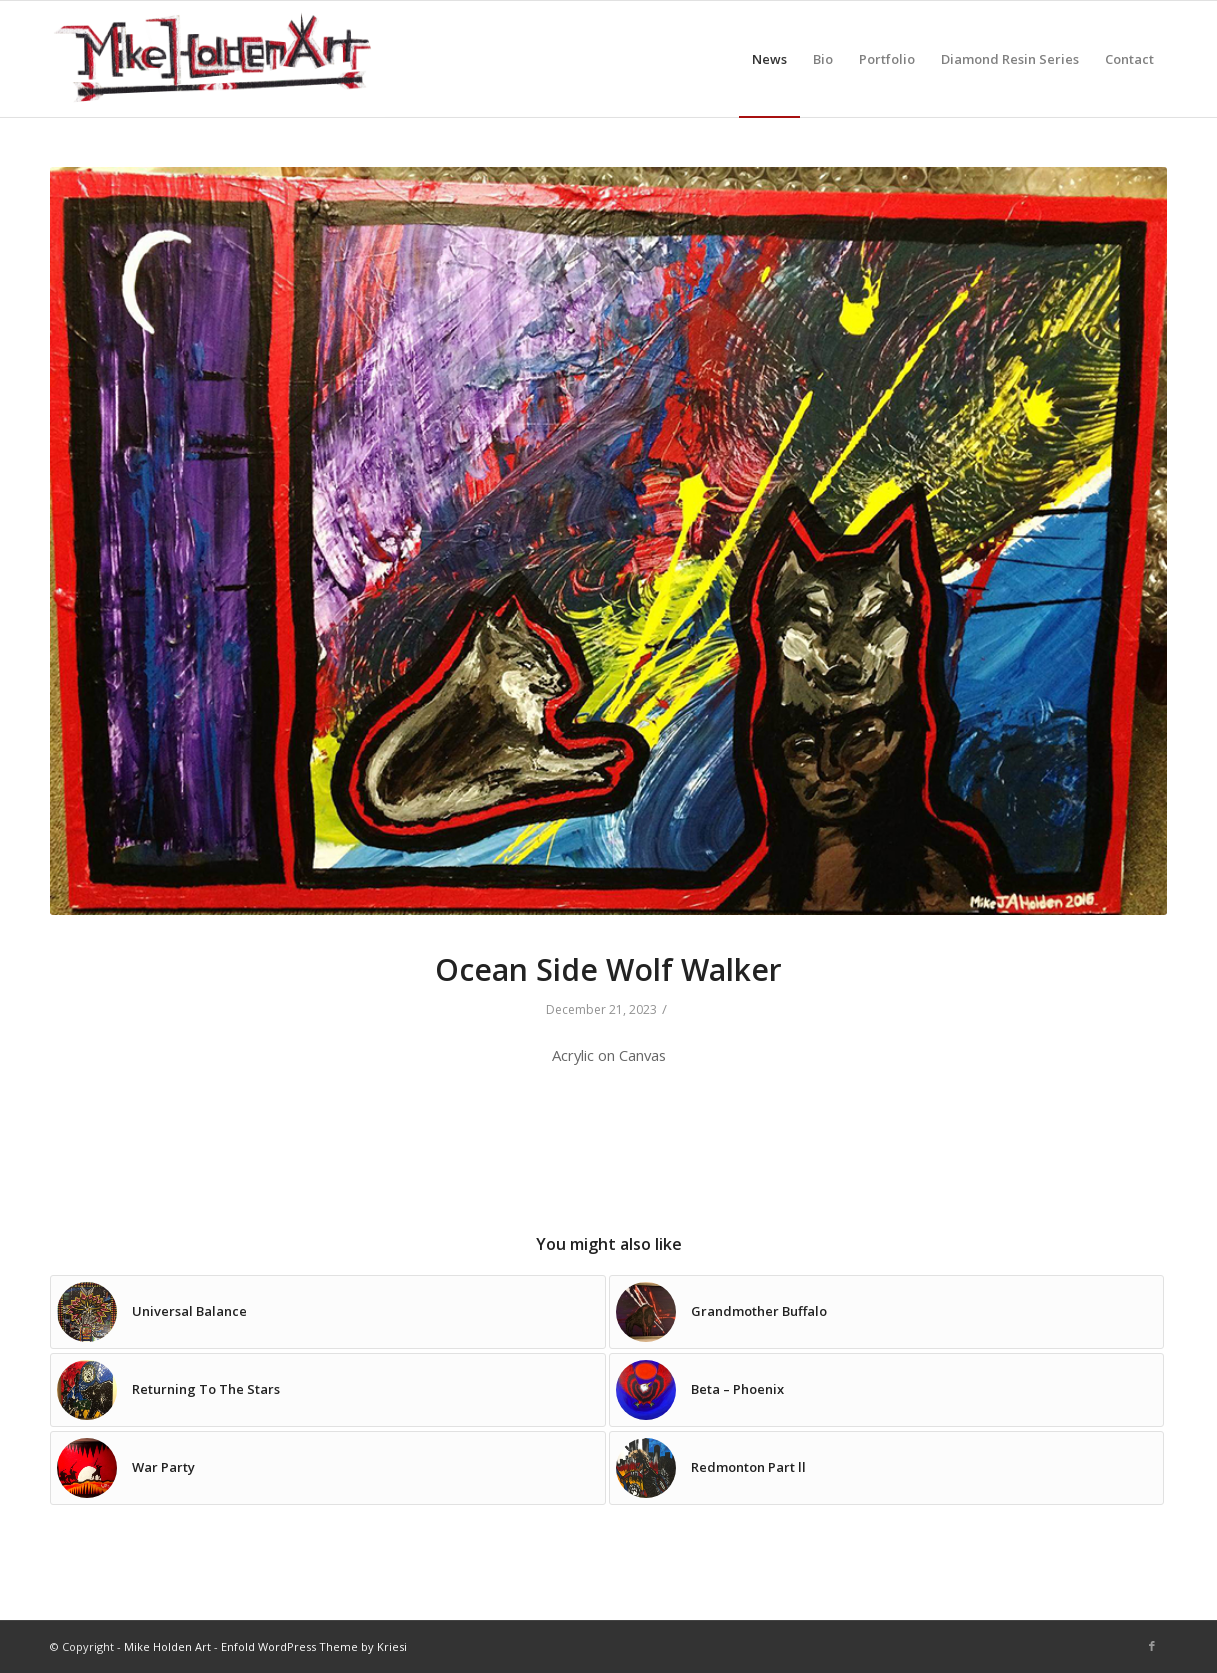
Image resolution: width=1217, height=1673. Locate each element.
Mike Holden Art (167, 1646)
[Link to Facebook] (1152, 1646)
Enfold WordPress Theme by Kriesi (314, 1646)
